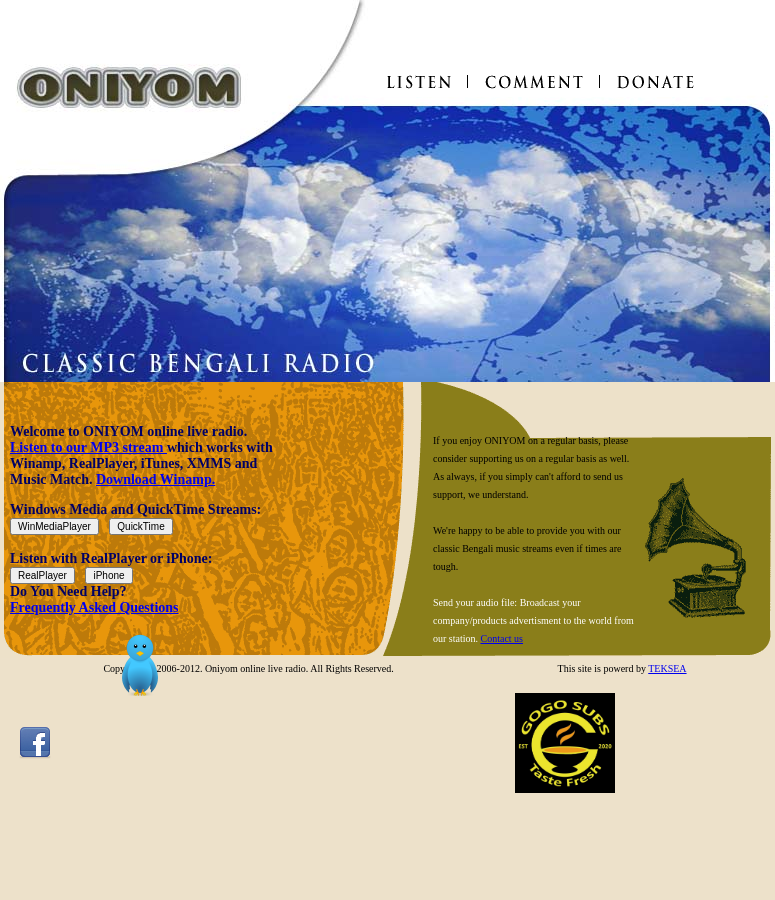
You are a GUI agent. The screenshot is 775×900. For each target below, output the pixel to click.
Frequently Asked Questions (94, 607)
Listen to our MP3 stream (88, 447)
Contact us (502, 638)
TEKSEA (667, 668)
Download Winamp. (155, 479)
